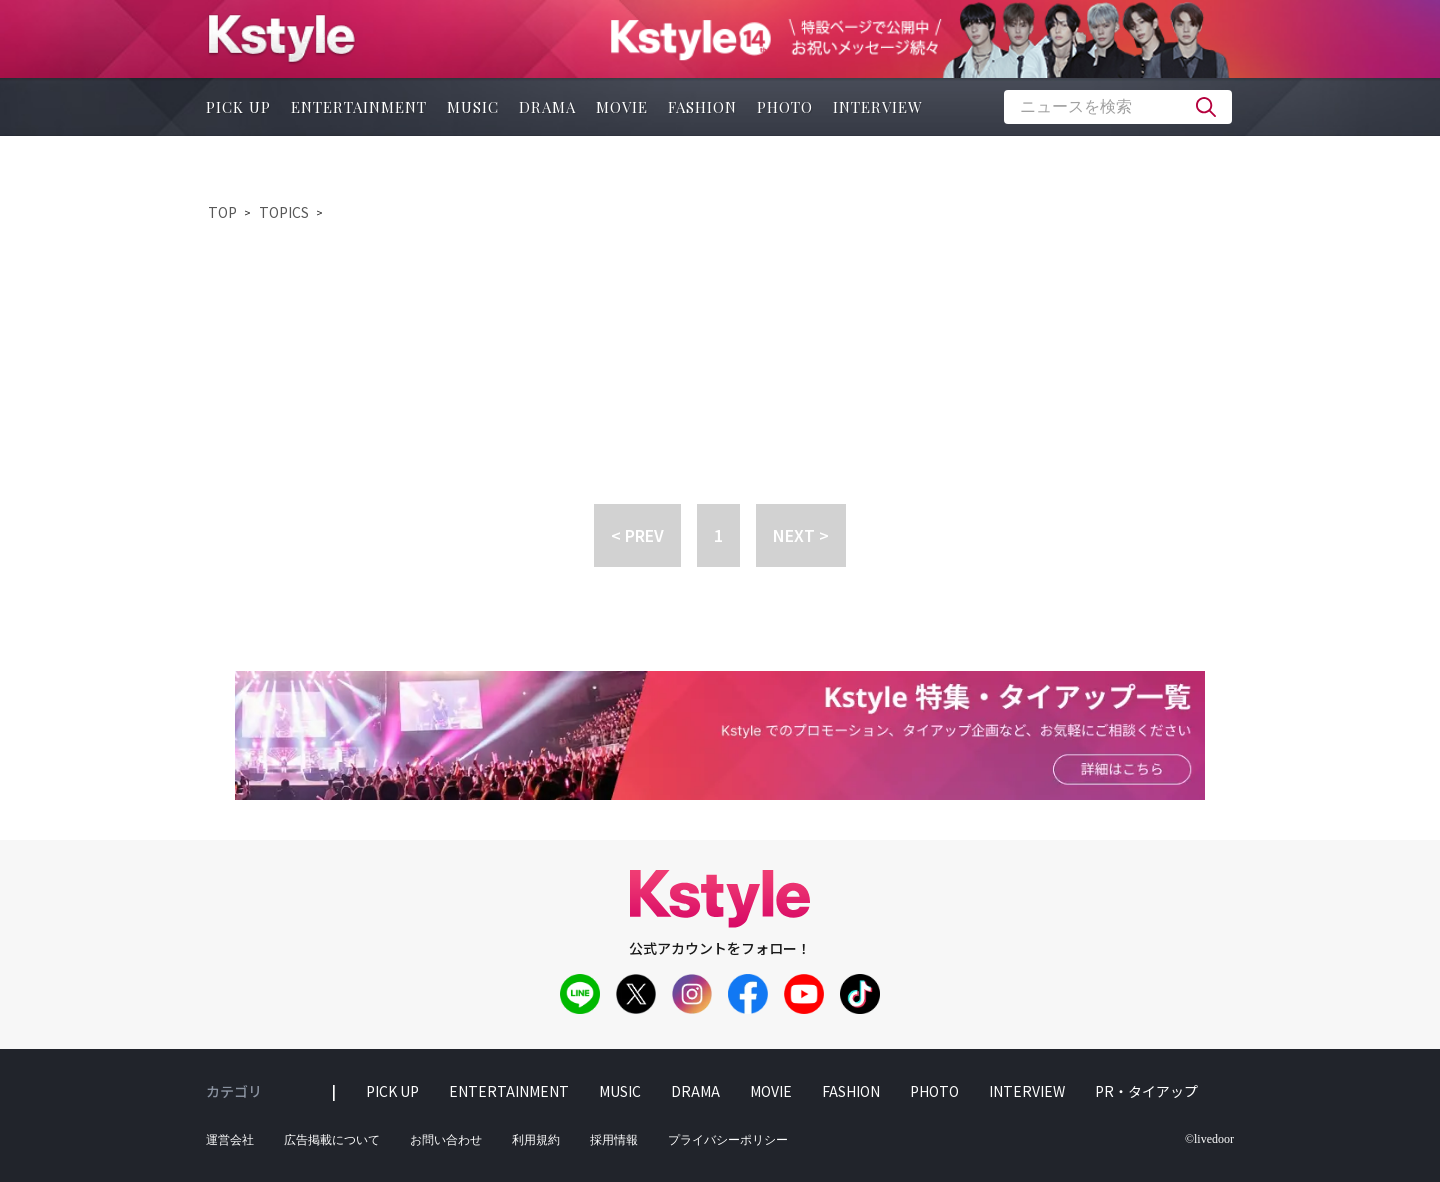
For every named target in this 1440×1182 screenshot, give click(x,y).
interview (878, 107)
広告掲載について (332, 1140)
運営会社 (230, 1140)
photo (785, 107)
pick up (238, 107)
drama (547, 107)
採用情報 (614, 1140)
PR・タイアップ (1146, 1091)
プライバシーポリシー (728, 1140)
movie (622, 107)
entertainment (359, 107)
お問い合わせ (446, 1140)
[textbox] (1118, 107)
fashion (702, 107)
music (473, 107)
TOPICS (284, 212)
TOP (222, 212)
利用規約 (536, 1140)
